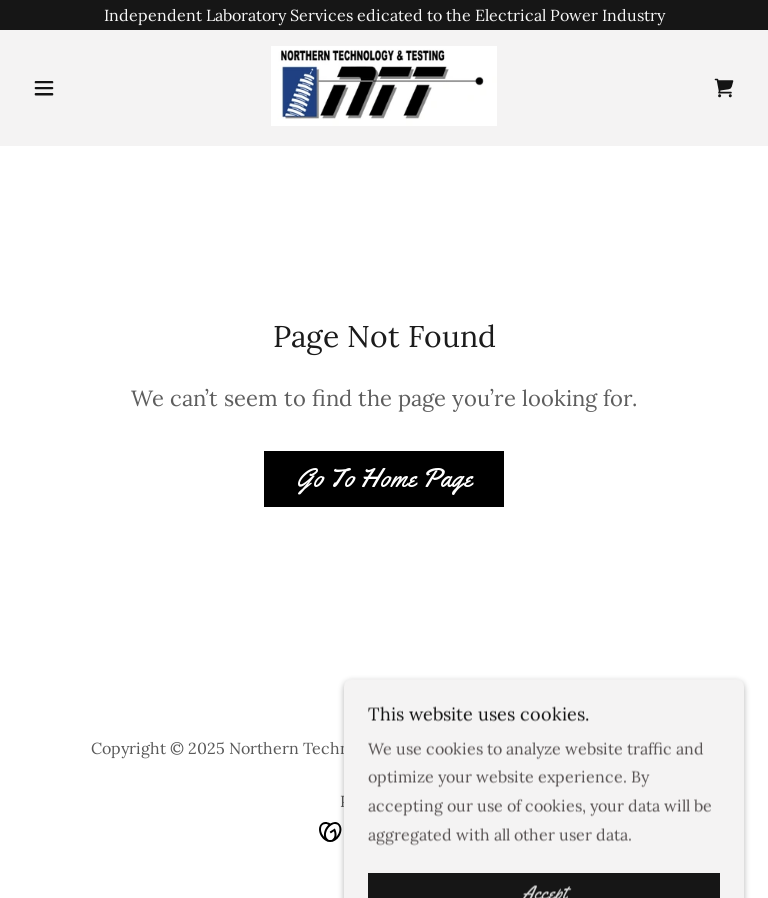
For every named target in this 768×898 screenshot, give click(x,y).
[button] (78, 88)
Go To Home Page (384, 478)
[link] (384, 86)
